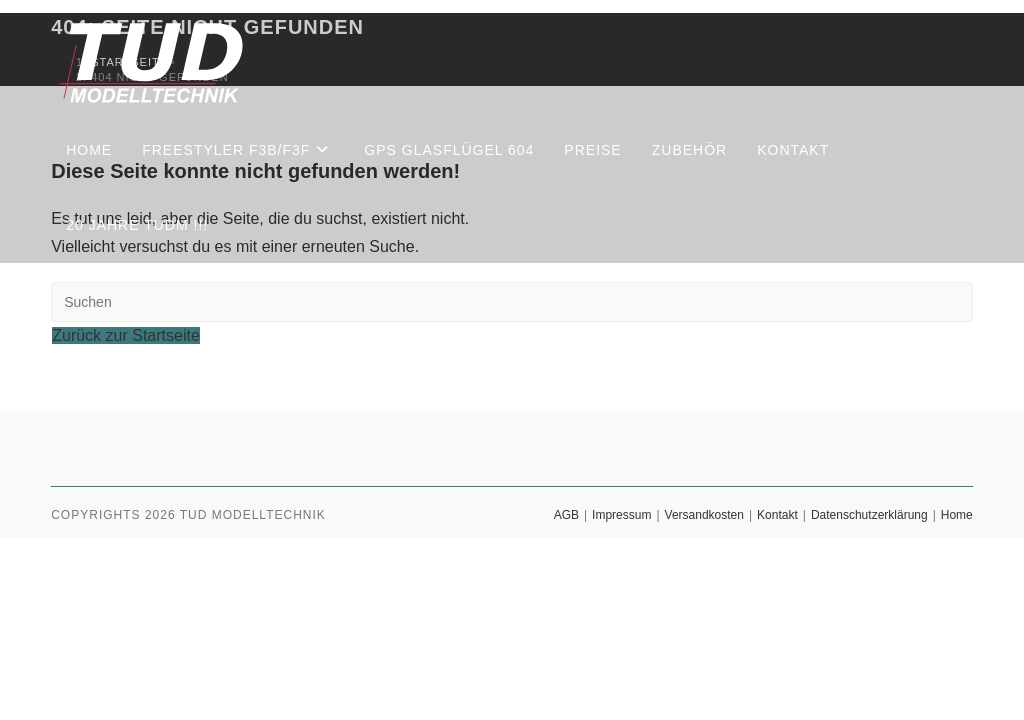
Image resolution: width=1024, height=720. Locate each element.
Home (957, 515)
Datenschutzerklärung (869, 515)
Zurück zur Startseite (126, 335)
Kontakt (777, 515)
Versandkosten (704, 515)
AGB (566, 515)
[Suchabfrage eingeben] (512, 302)
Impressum (621, 515)
